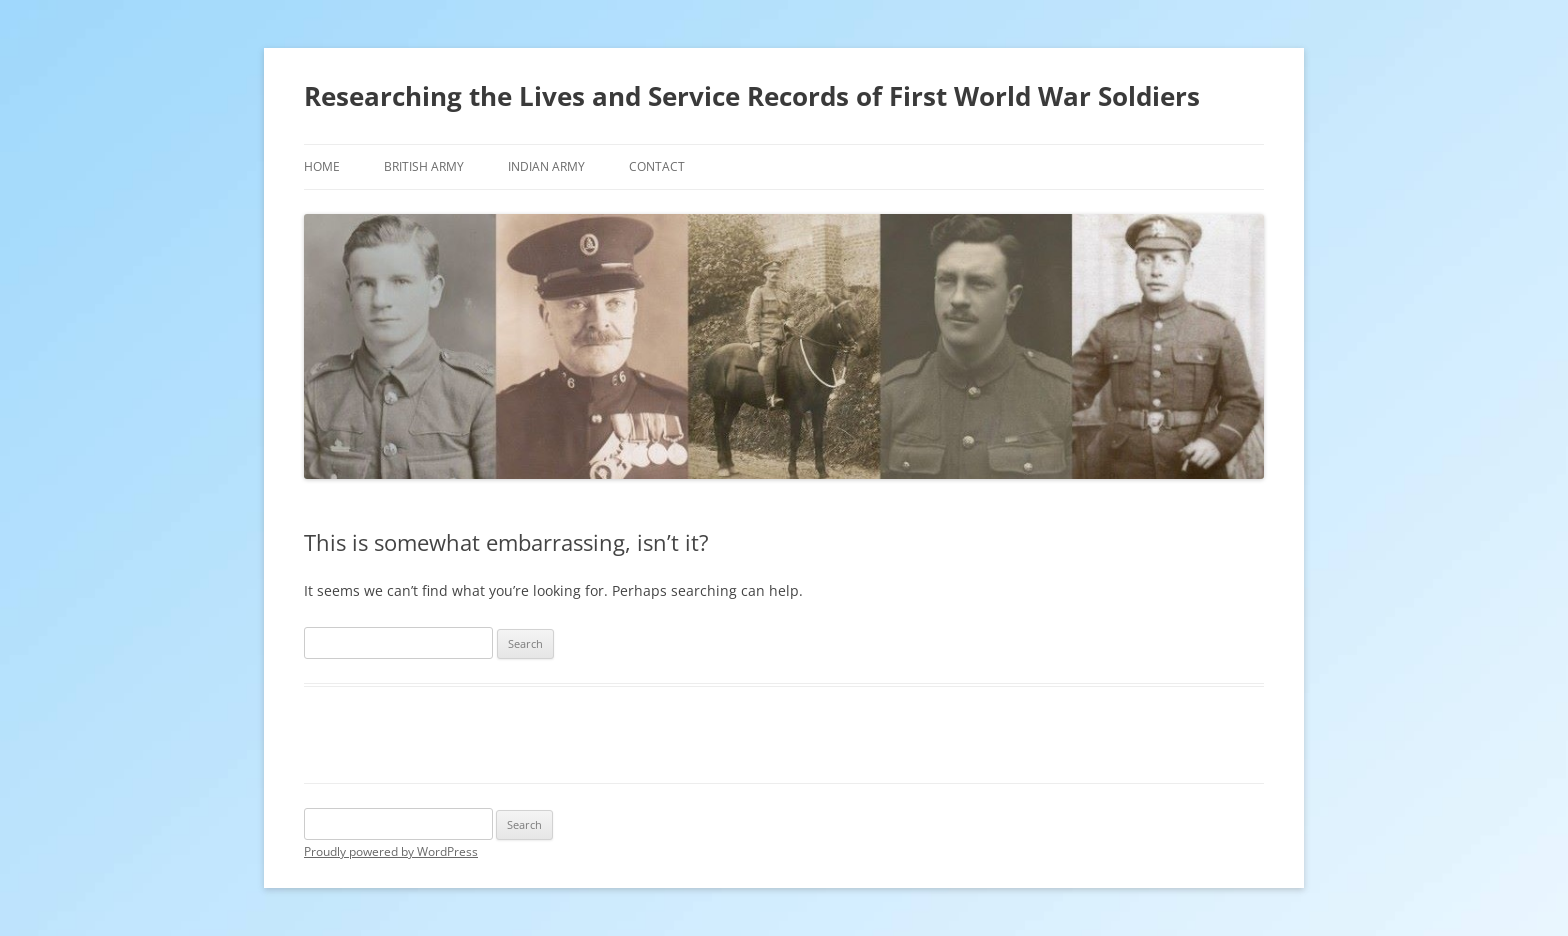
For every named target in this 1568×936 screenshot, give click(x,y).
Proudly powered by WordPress (391, 851)
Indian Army (546, 166)
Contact (657, 166)
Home (322, 166)
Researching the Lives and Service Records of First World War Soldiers (752, 96)
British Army (424, 166)
